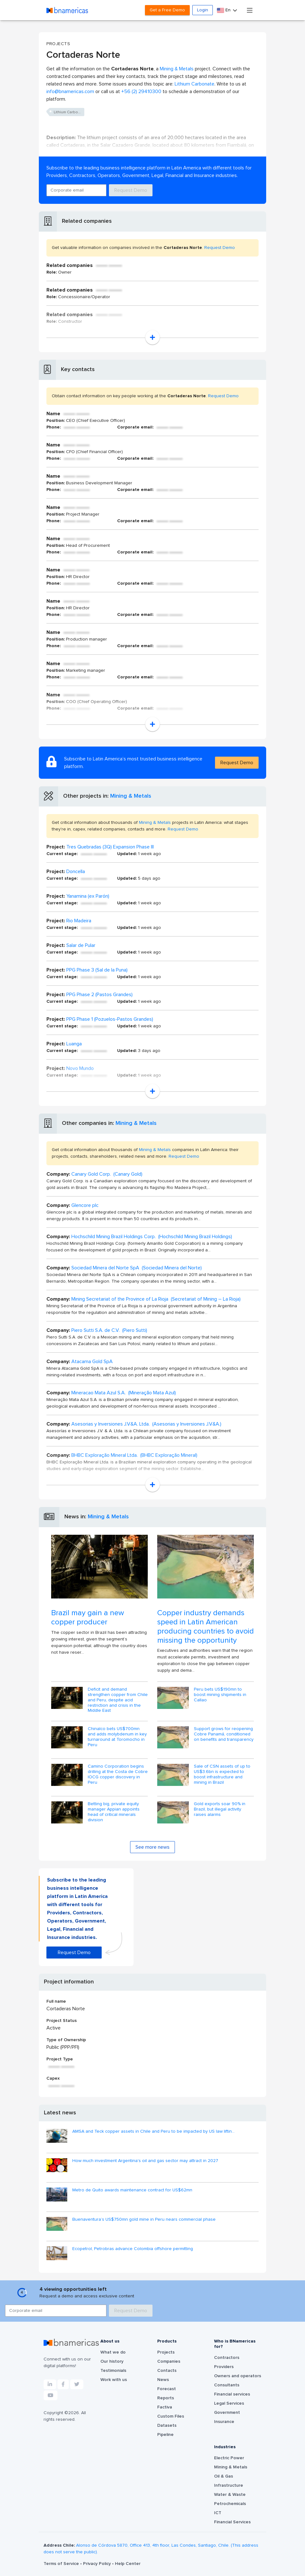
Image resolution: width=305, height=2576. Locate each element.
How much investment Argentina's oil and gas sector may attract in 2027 (145, 2161)
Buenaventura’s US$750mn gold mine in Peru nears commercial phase (144, 2219)
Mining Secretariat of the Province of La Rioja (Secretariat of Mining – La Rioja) (156, 1299)
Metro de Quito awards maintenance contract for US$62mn (132, 2190)
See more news (152, 1847)
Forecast (166, 2389)
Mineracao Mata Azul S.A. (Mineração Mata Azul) (123, 1392)
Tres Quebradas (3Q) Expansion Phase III (110, 846)
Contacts (166, 2370)
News (163, 2380)
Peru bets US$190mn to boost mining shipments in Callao (220, 1694)
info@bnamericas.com (70, 91)
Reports (165, 2398)
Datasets (166, 2425)
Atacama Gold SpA (92, 1361)
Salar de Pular (80, 945)
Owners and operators (237, 2376)
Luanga (74, 1043)
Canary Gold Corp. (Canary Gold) (106, 1174)
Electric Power (229, 2458)
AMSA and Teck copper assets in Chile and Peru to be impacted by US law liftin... (153, 2131)
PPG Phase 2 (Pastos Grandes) (99, 994)
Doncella (75, 871)
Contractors (226, 2357)
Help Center (128, 2563)
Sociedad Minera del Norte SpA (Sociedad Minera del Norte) (136, 1267)
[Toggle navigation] (250, 10)
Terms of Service (62, 2563)
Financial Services (232, 2522)
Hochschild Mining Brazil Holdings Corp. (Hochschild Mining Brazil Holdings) (151, 1236)
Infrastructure (228, 2485)
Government (227, 2412)
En (224, 10)
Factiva (164, 2407)
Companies (168, 2361)
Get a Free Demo (167, 10)
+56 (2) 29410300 (141, 91)
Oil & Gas (223, 2476)
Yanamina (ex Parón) (87, 896)
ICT (217, 2513)
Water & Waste (230, 2494)
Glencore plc (85, 1205)
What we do (113, 2352)
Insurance (224, 2421)
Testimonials (113, 2370)
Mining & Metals (177, 68)
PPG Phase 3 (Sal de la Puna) (97, 969)
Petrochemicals (230, 2504)
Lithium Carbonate (194, 83)
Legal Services (229, 2403)
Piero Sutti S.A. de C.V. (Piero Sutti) (109, 1330)
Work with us (113, 2380)
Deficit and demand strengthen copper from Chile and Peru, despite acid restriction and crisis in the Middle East (118, 1700)
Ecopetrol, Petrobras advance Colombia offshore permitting (132, 2249)
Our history (111, 2361)
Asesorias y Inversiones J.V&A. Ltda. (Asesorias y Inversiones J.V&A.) (146, 1424)
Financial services (232, 2394)
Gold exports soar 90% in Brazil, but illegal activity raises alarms (219, 1809)
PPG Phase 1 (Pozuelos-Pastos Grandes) (109, 1019)
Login (202, 10)
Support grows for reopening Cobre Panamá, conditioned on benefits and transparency (224, 1734)
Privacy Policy (97, 2563)
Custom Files (170, 2416)
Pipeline (165, 2434)
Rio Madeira (78, 920)
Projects (166, 2352)
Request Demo (130, 190)
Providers (224, 2367)
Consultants (226, 2385)
